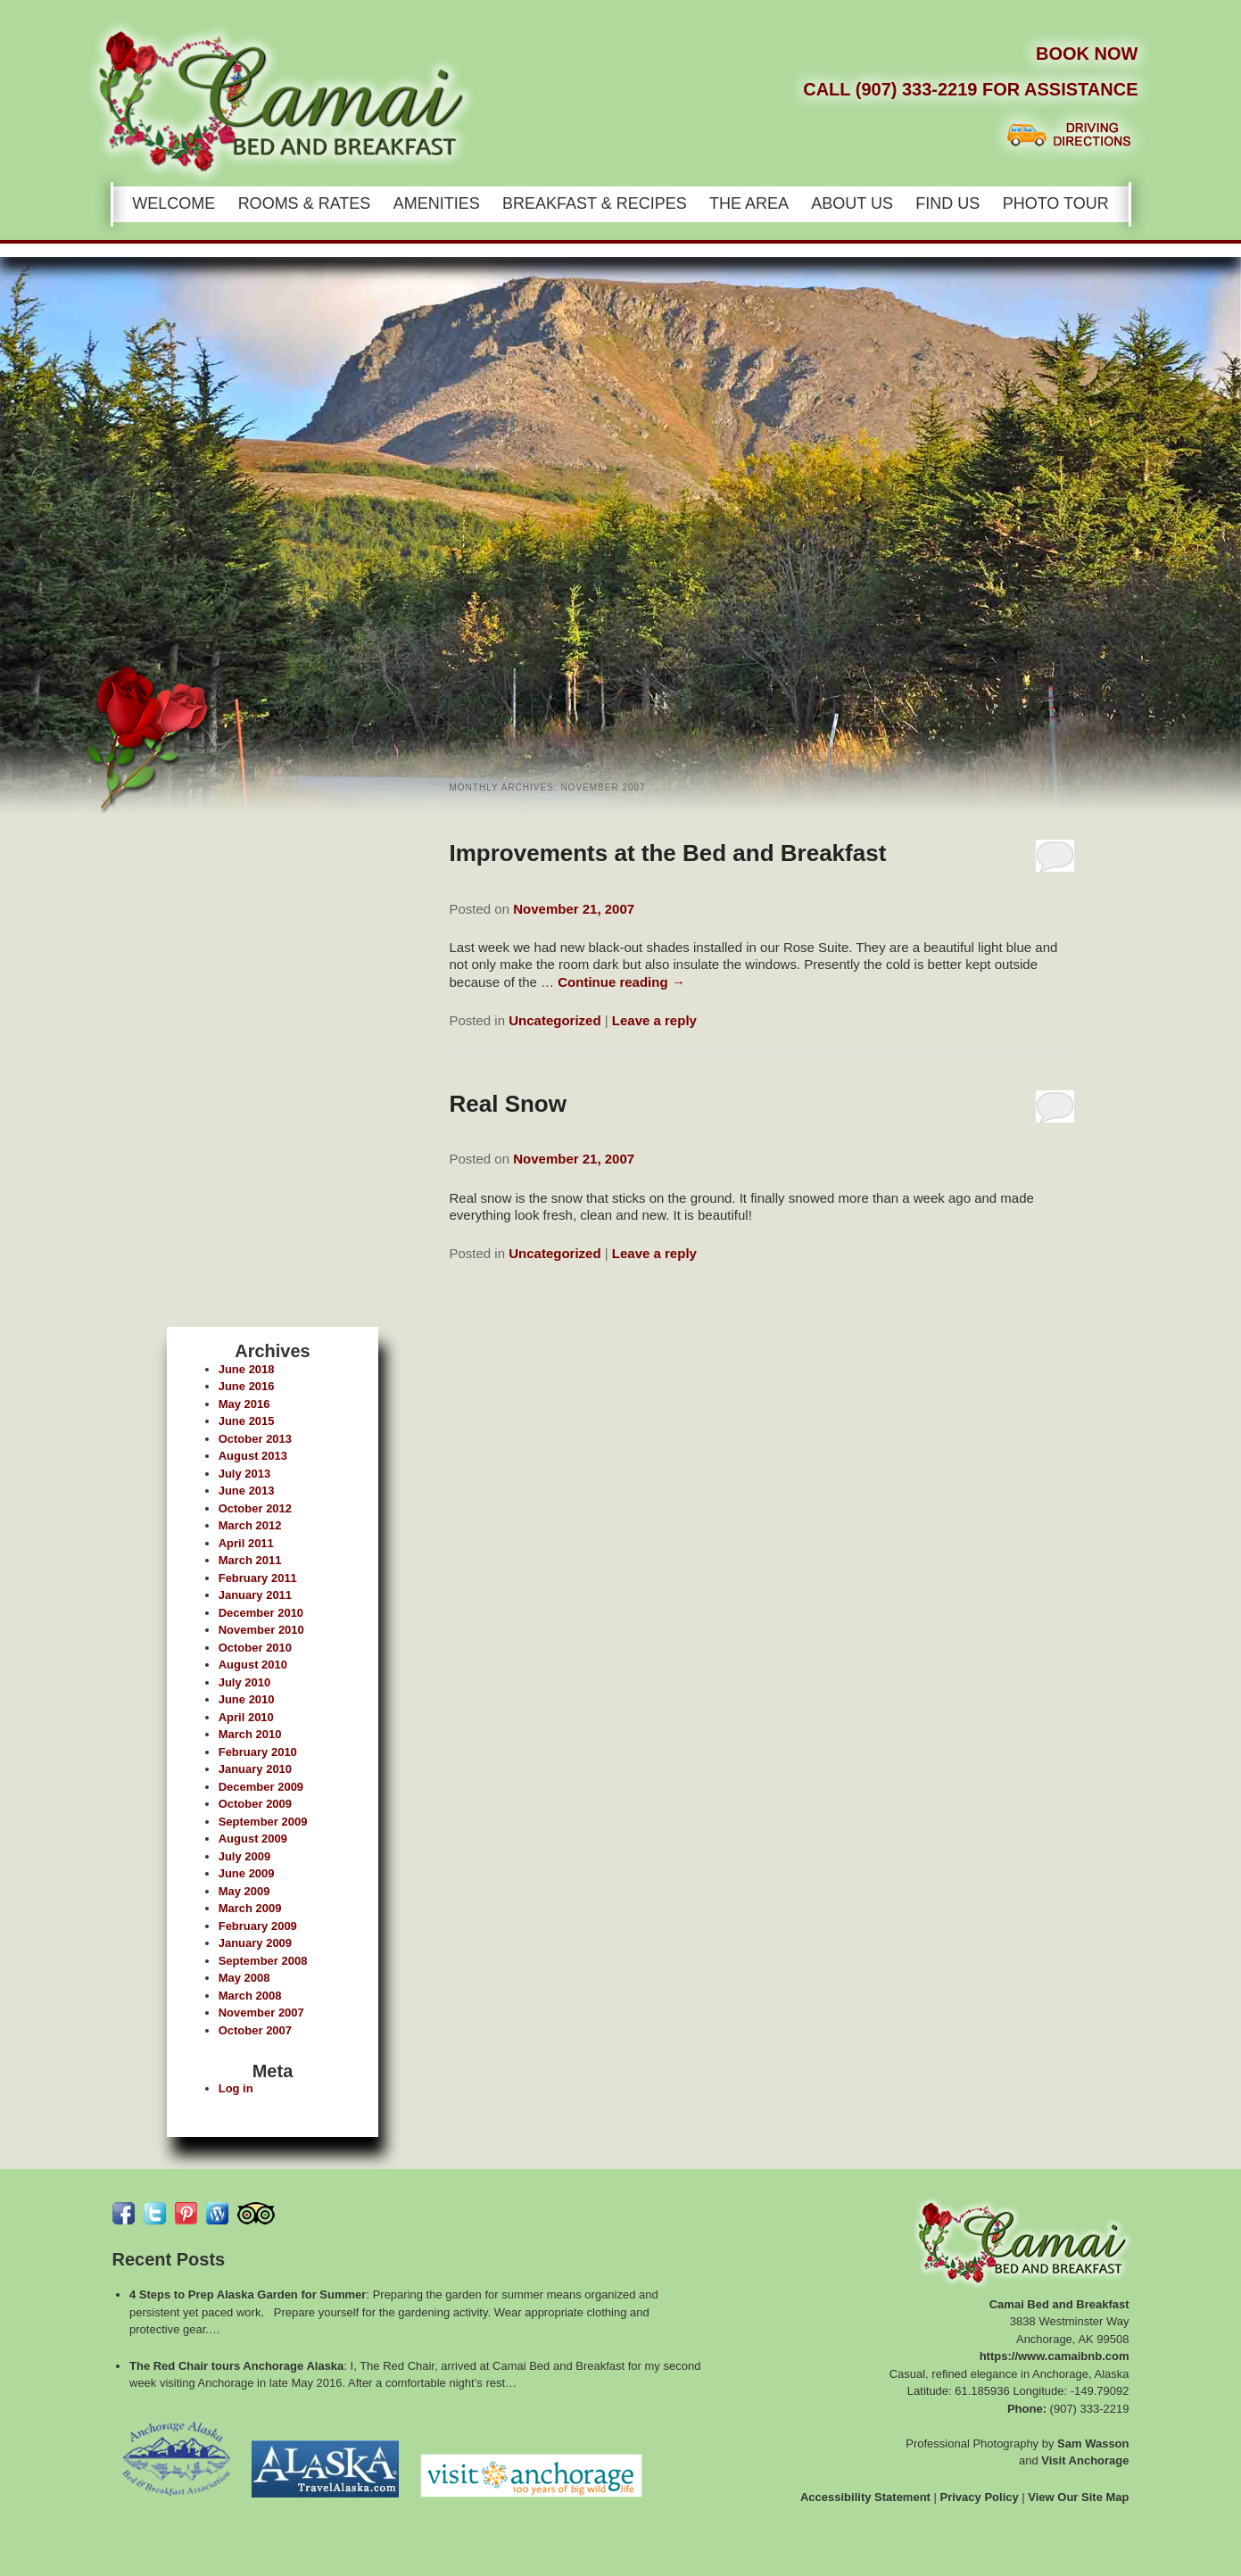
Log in (236, 2088)
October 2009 (255, 1803)
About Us (852, 203)
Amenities (436, 203)
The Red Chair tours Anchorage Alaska (236, 2366)
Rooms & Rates (304, 203)
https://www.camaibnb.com (1054, 2356)
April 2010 (246, 1717)
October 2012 (255, 1508)
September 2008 (263, 1960)
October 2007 (255, 2030)
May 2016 (244, 1404)
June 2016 (247, 1386)
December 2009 (261, 1786)
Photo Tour (1056, 203)
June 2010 (247, 1699)
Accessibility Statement (865, 2497)
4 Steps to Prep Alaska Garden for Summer (247, 2294)
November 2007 (261, 2012)
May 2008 (244, 1977)
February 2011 (258, 1578)
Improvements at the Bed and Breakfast (668, 853)
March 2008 (250, 1995)
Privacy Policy (979, 2497)
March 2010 (250, 1734)
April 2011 (246, 1543)
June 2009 (247, 1873)
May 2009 (244, 1891)
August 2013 (253, 1455)
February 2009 (258, 1926)
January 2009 (255, 1943)
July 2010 (245, 1682)
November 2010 (261, 1629)
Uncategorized (554, 1020)
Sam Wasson (1093, 2443)
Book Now (1087, 53)
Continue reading (621, 982)
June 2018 (247, 1369)
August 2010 (253, 1664)
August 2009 (253, 1838)
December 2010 (261, 1612)
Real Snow (508, 1103)
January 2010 (255, 1769)
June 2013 (247, 1490)
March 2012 (250, 1525)
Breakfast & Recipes (594, 203)
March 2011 (250, 1560)
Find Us (947, 203)
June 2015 (247, 1421)
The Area (749, 203)
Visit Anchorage (1085, 2460)
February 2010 (258, 1752)
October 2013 (255, 1438)
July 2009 (245, 1856)
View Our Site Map (1078, 2497)
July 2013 (245, 1473)
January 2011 (255, 1595)
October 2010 (255, 1647)
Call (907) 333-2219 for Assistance (970, 89)
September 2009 (263, 1821)
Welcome (173, 203)
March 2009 (250, 1908)
